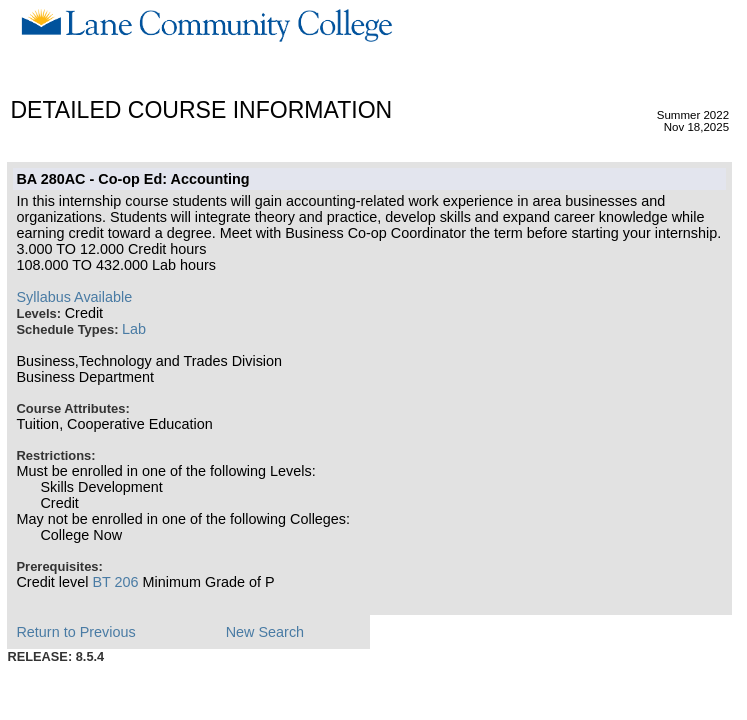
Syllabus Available (74, 297)
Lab (134, 329)
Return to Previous (75, 632)
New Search (265, 632)
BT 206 (115, 582)
